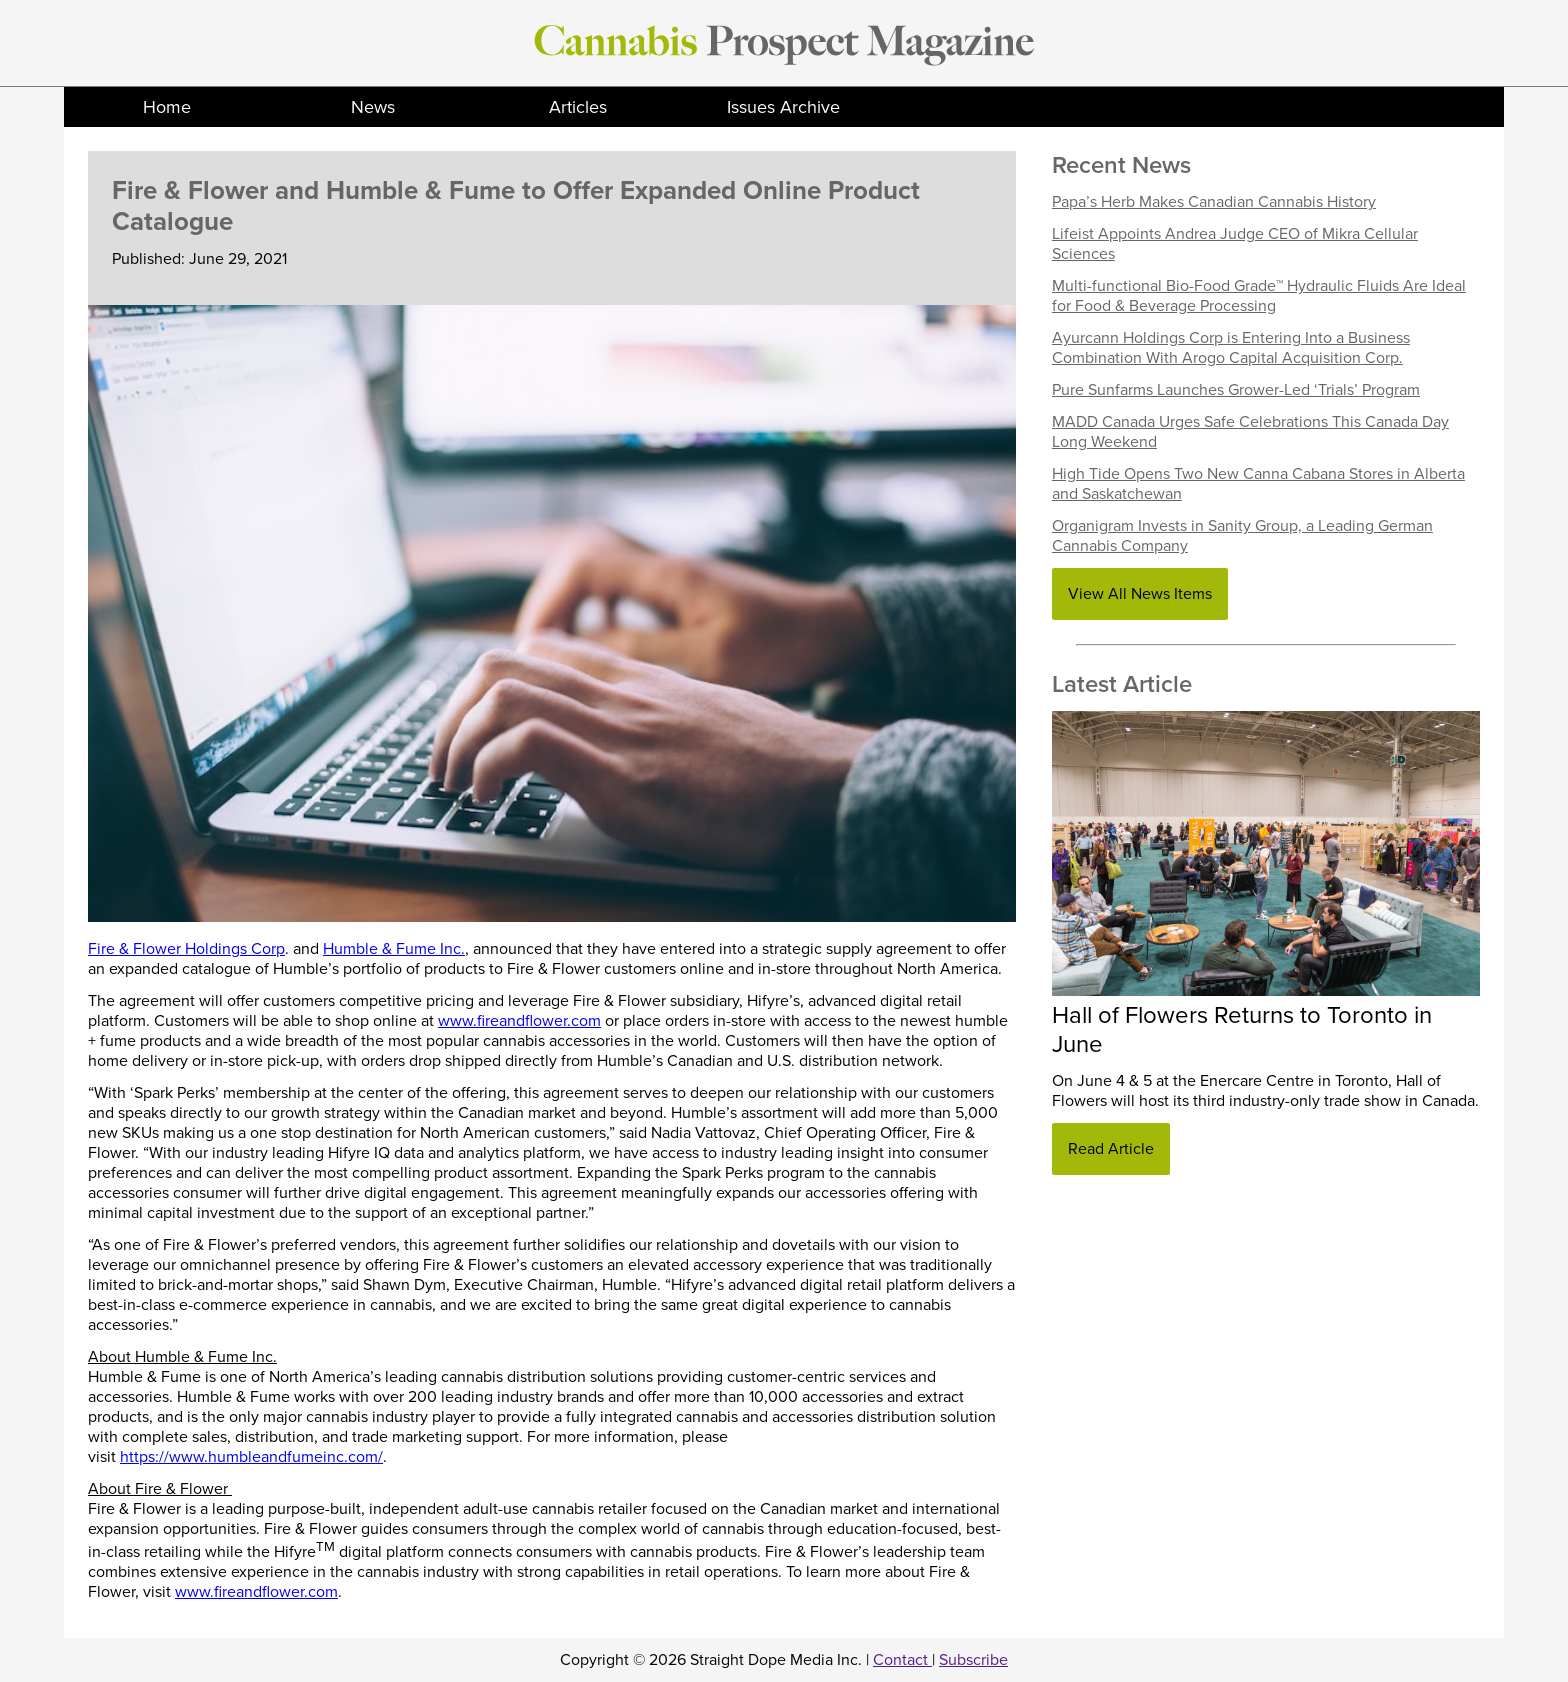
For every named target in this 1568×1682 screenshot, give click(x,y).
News (373, 107)
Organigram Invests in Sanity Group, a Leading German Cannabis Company (1242, 536)
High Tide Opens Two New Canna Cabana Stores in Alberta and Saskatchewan (1258, 484)
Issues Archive (783, 107)
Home (167, 107)
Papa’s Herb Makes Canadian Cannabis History (1214, 202)
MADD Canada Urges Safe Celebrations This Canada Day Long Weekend (1250, 432)
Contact (902, 1660)
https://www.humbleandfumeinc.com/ (251, 1457)
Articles (578, 107)
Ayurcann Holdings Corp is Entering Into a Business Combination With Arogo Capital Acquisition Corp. (1231, 348)
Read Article (1111, 1149)
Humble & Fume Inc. (394, 949)
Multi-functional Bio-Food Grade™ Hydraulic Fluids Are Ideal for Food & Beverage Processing (1259, 296)
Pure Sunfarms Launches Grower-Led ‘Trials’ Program (1236, 390)
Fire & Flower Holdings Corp (186, 949)
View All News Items (1140, 594)
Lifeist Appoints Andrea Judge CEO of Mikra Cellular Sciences (1235, 244)
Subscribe (973, 1660)
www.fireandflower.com (519, 1021)
